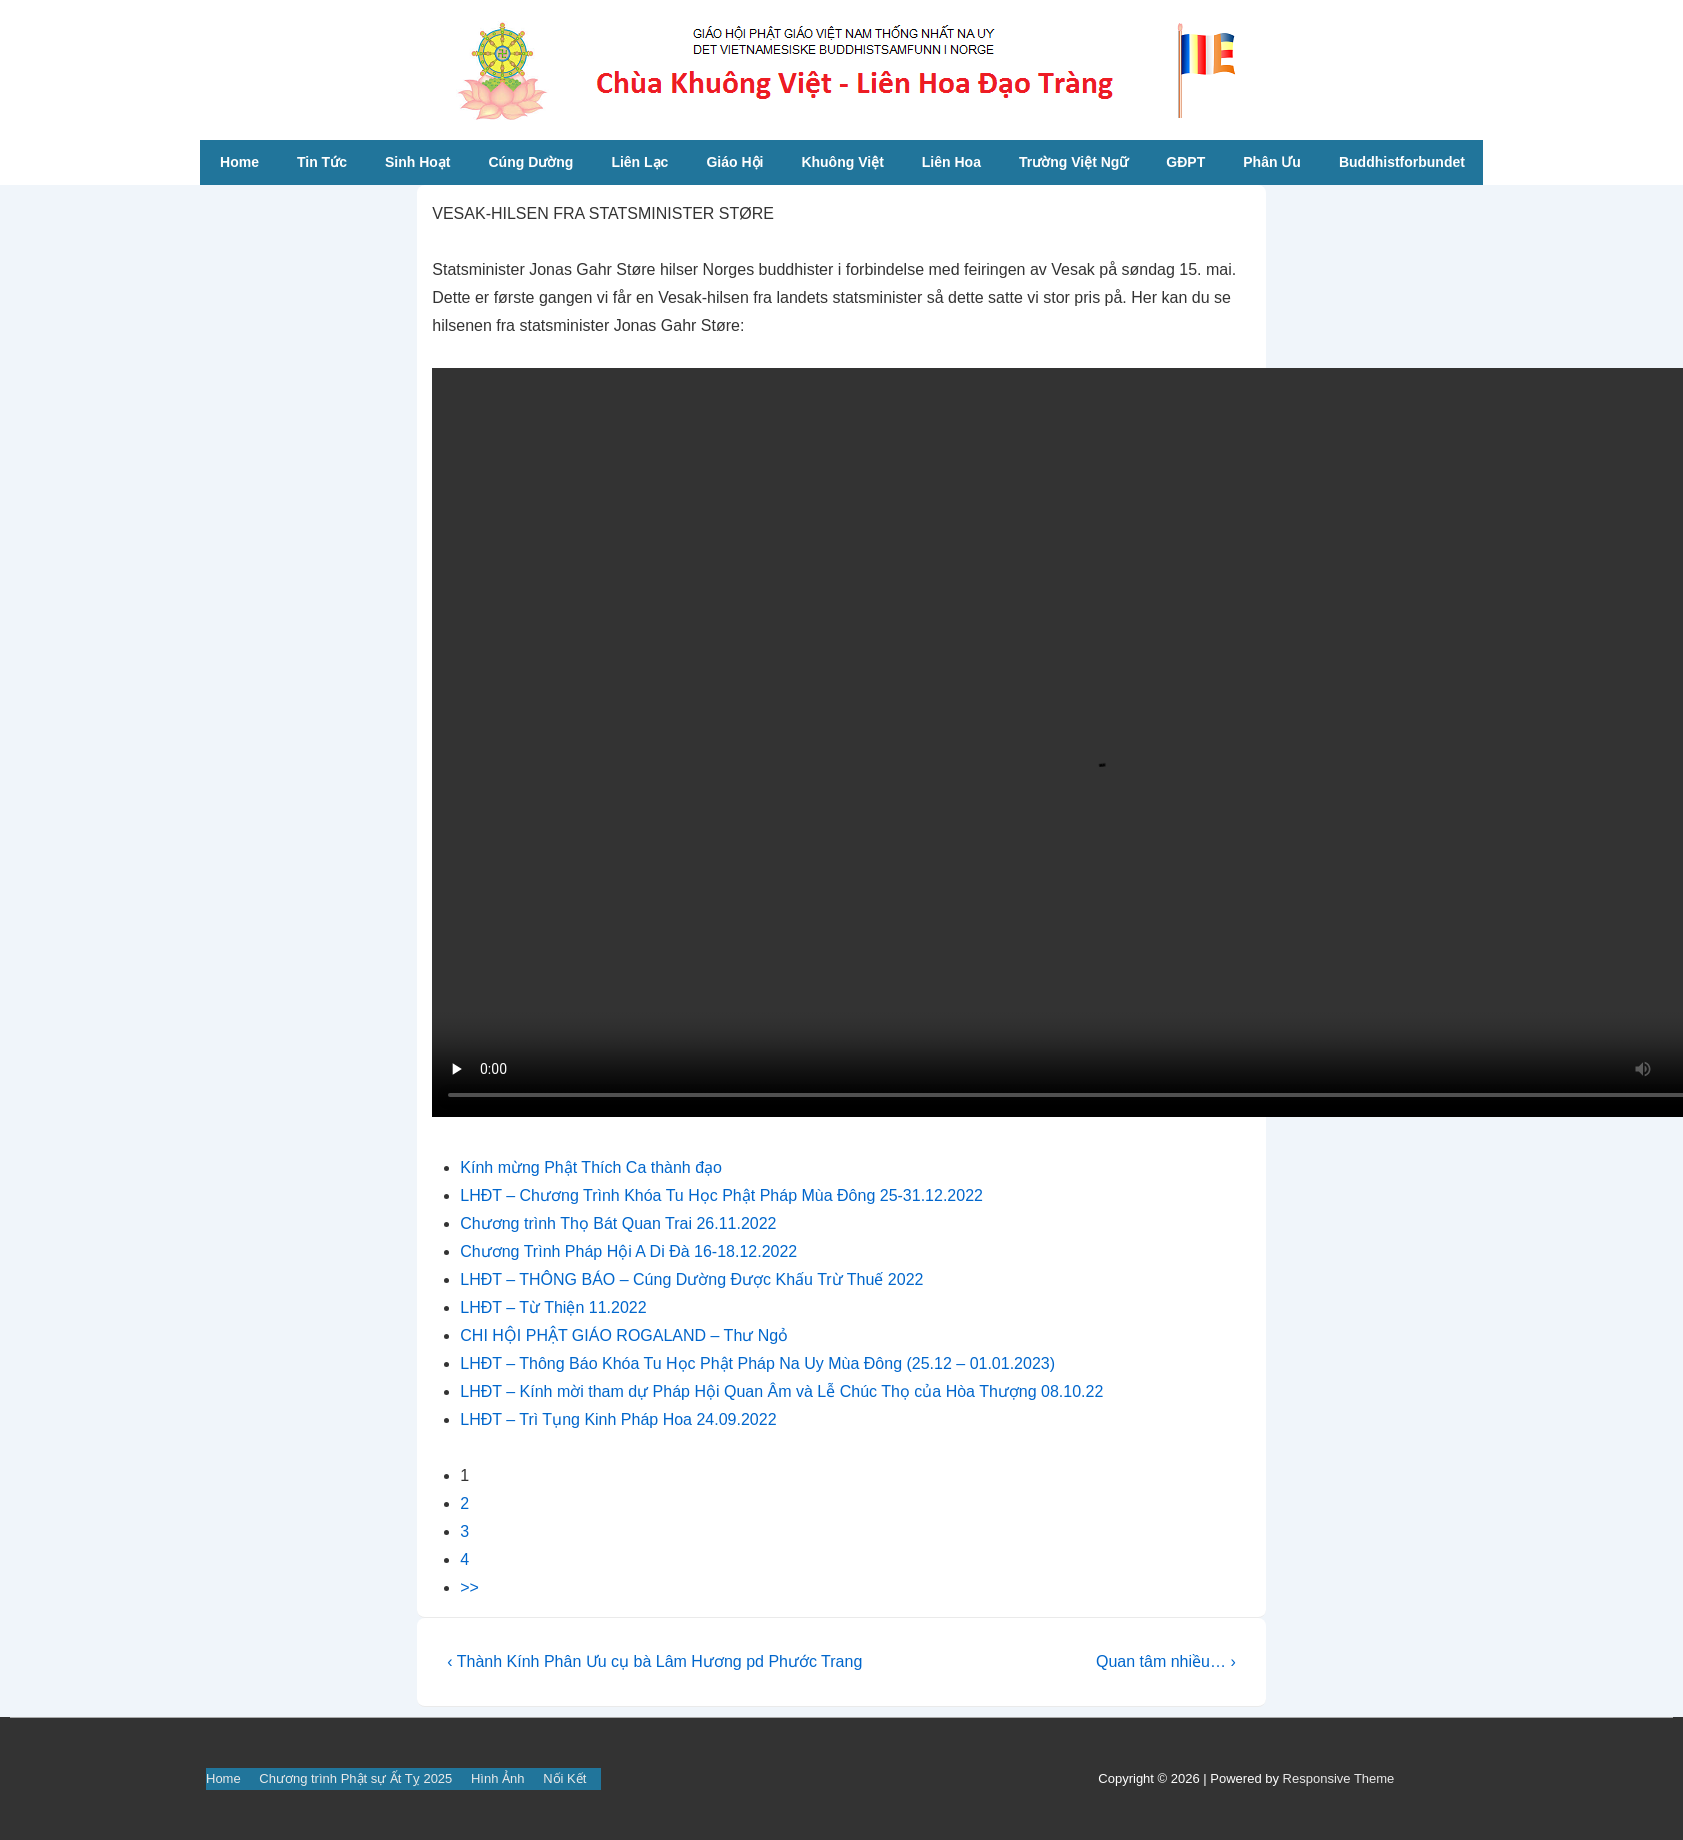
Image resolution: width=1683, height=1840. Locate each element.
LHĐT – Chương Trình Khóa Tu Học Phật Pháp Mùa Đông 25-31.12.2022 (721, 1195)
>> (469, 1587)
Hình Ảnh (498, 1778)
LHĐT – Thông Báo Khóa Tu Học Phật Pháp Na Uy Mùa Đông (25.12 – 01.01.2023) (757, 1363)
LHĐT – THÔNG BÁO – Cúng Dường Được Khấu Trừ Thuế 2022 (691, 1279)
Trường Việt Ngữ (1073, 162)
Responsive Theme (1339, 1778)
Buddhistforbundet (1402, 162)
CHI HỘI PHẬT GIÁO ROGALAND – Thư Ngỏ (624, 1335)
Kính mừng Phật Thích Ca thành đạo (591, 1167)
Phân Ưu (1272, 162)
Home (239, 162)
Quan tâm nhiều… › (1166, 1661)
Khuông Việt (842, 162)
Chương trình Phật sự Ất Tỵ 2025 (355, 1778)
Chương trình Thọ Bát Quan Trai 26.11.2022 (618, 1223)
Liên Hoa (951, 162)
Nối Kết (564, 1778)
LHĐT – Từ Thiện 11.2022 (553, 1307)
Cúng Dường (531, 162)
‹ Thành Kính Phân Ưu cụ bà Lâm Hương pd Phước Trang (654, 1661)
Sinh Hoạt (418, 162)
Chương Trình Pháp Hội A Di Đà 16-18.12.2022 (628, 1251)
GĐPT (1185, 162)
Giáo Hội (734, 162)
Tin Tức (322, 162)
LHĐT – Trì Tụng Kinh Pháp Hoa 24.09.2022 (618, 1419)
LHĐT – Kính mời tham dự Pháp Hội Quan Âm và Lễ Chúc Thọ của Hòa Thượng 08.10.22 (781, 1391)
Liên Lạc (639, 162)
